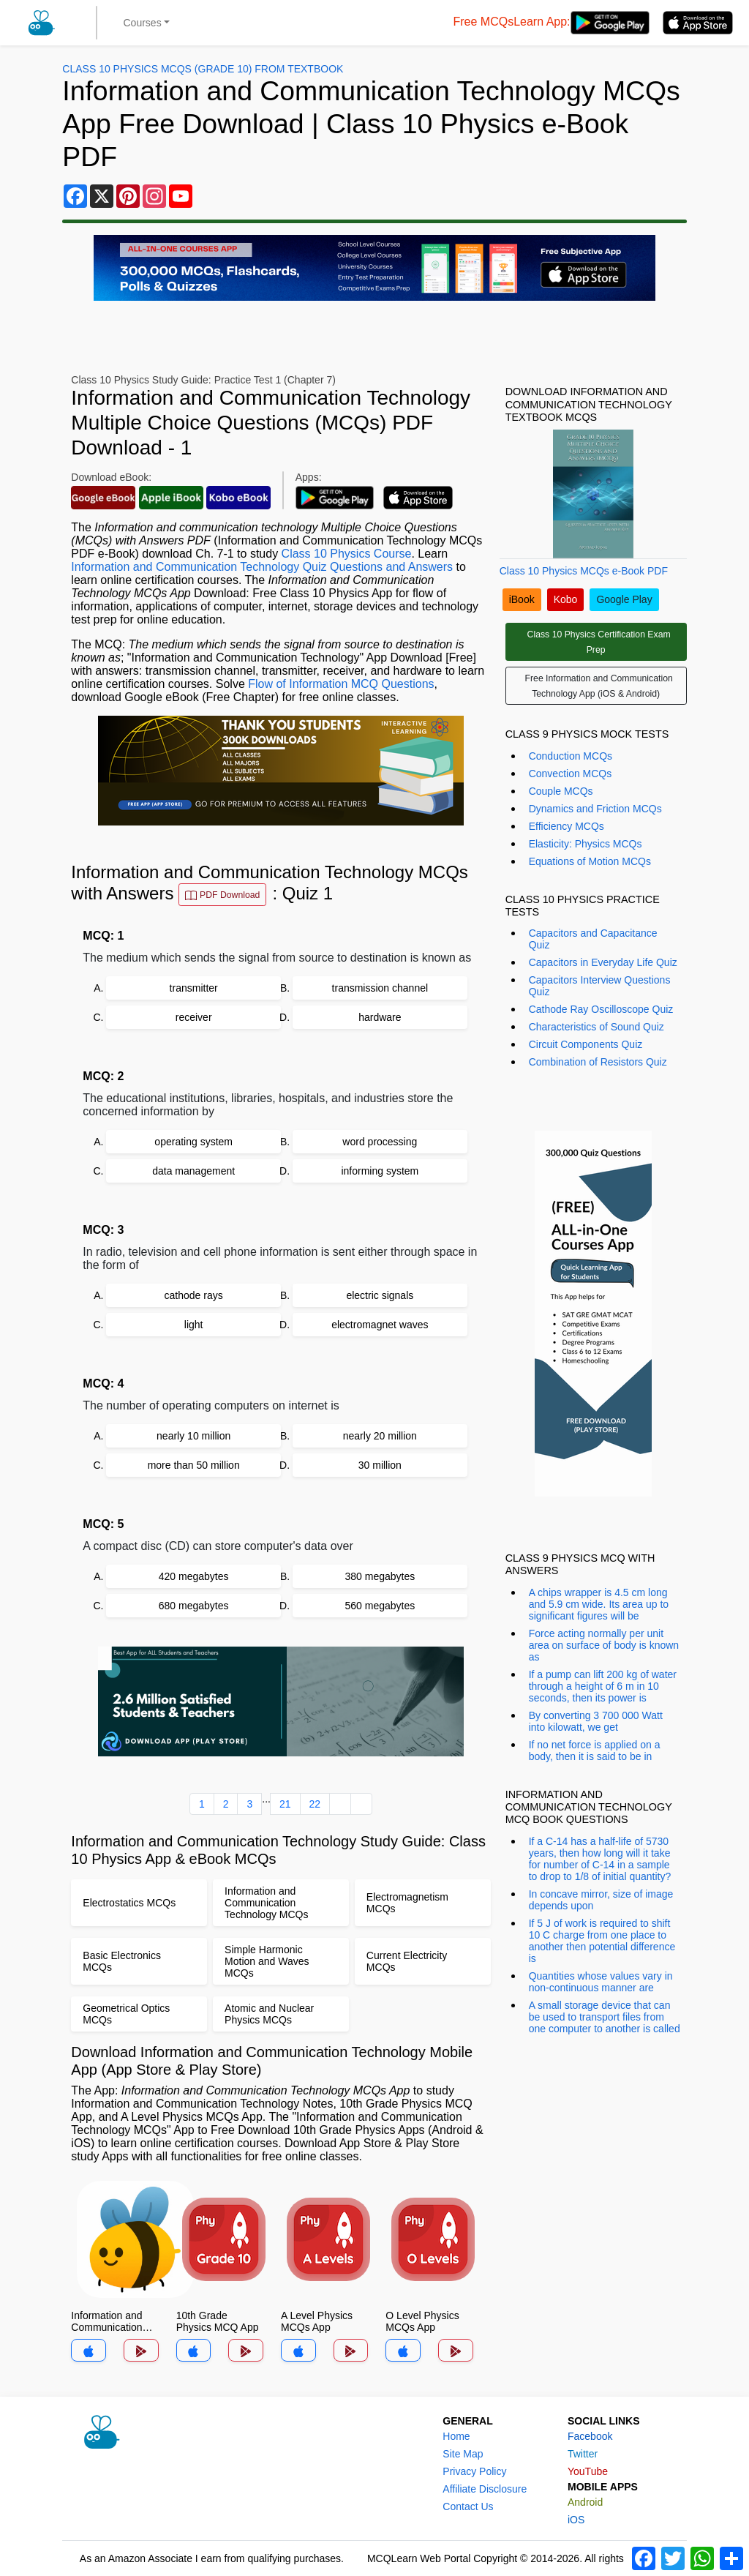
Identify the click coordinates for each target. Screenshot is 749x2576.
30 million (380, 1465)
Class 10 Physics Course (347, 553)
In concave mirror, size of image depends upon (601, 1900)
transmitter (194, 988)
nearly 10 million (193, 1436)
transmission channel (380, 988)
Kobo (566, 599)
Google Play (624, 599)
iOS (576, 2520)
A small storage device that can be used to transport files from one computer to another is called (604, 2016)
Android (585, 2502)
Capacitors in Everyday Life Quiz (603, 962)
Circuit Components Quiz (586, 1044)
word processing (379, 1141)
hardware (379, 1017)
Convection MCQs (570, 773)
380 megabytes (380, 1576)
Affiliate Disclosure (485, 2489)
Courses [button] (143, 23)
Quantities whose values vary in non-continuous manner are (601, 1981)
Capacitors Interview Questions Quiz (600, 985)
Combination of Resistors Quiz (598, 1062)
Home (456, 2436)
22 (315, 1804)
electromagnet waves (379, 1324)
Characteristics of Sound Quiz (596, 1027)
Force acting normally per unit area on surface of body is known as (604, 1645)
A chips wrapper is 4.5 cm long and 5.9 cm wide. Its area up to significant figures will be (599, 1604)
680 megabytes (194, 1605)
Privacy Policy (474, 2471)
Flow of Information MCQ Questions (341, 684)
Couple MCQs (561, 791)
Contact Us (468, 2506)
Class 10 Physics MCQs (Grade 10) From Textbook (202, 69)
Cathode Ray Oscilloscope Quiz (601, 1009)
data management (193, 1171)
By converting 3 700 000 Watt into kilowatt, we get (596, 1721)
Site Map (463, 2454)
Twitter (583, 2454)
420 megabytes (194, 1576)
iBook (522, 599)
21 (285, 1804)
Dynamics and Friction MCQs (595, 809)
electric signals (379, 1295)
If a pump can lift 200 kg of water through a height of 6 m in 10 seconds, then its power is (603, 1686)
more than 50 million (194, 1465)
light (193, 1324)
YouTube (588, 2471)
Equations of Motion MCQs (590, 861)
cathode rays (194, 1295)
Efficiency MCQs (566, 826)
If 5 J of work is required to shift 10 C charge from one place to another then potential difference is (602, 1940)
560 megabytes (380, 1605)
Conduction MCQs (570, 756)
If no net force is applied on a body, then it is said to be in (594, 1750)
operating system (193, 1141)
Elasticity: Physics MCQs (585, 844)
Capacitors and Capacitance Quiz (593, 939)
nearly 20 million (380, 1436)
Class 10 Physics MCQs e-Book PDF (584, 571)
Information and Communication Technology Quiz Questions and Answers (262, 567)
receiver (194, 1017)
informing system (379, 1171)
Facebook (590, 2436)
